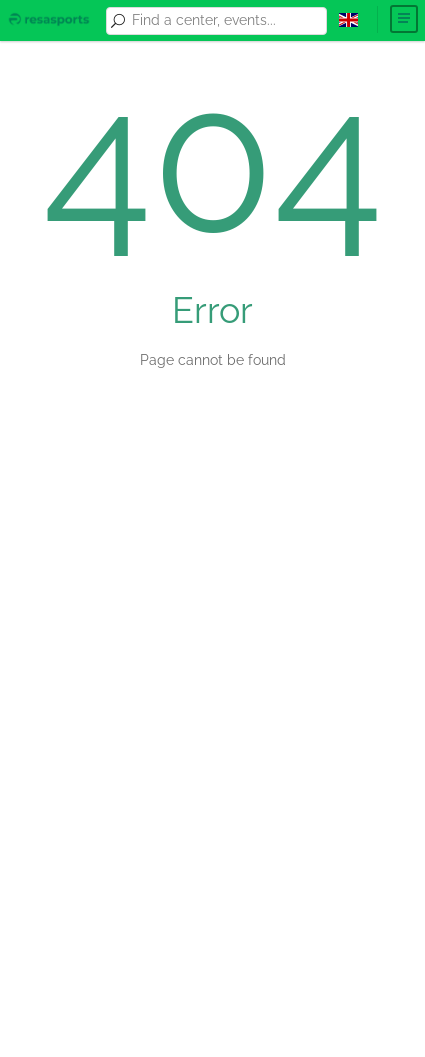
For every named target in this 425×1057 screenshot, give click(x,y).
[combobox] (226, 21)
